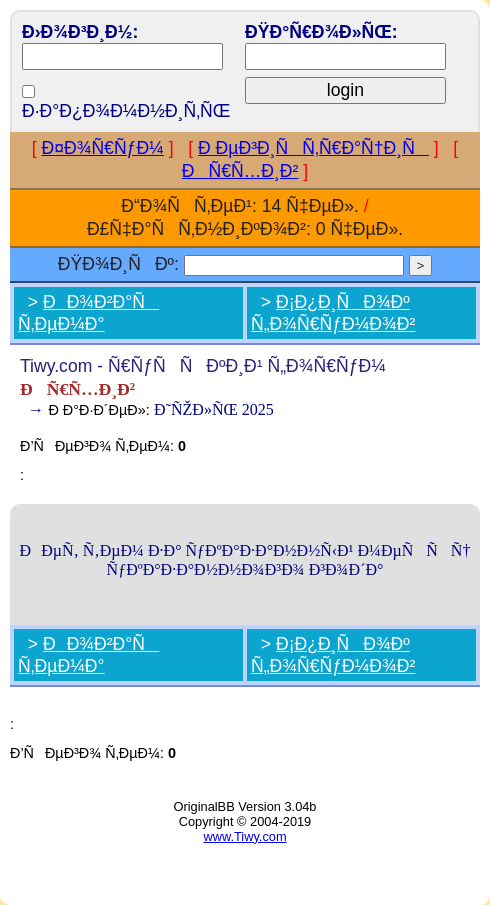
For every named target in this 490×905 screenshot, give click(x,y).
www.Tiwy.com (244, 836)
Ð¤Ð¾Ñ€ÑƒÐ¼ (103, 148)
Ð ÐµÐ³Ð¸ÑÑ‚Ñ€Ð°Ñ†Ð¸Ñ (313, 148)
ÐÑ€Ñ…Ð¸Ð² (240, 171)
